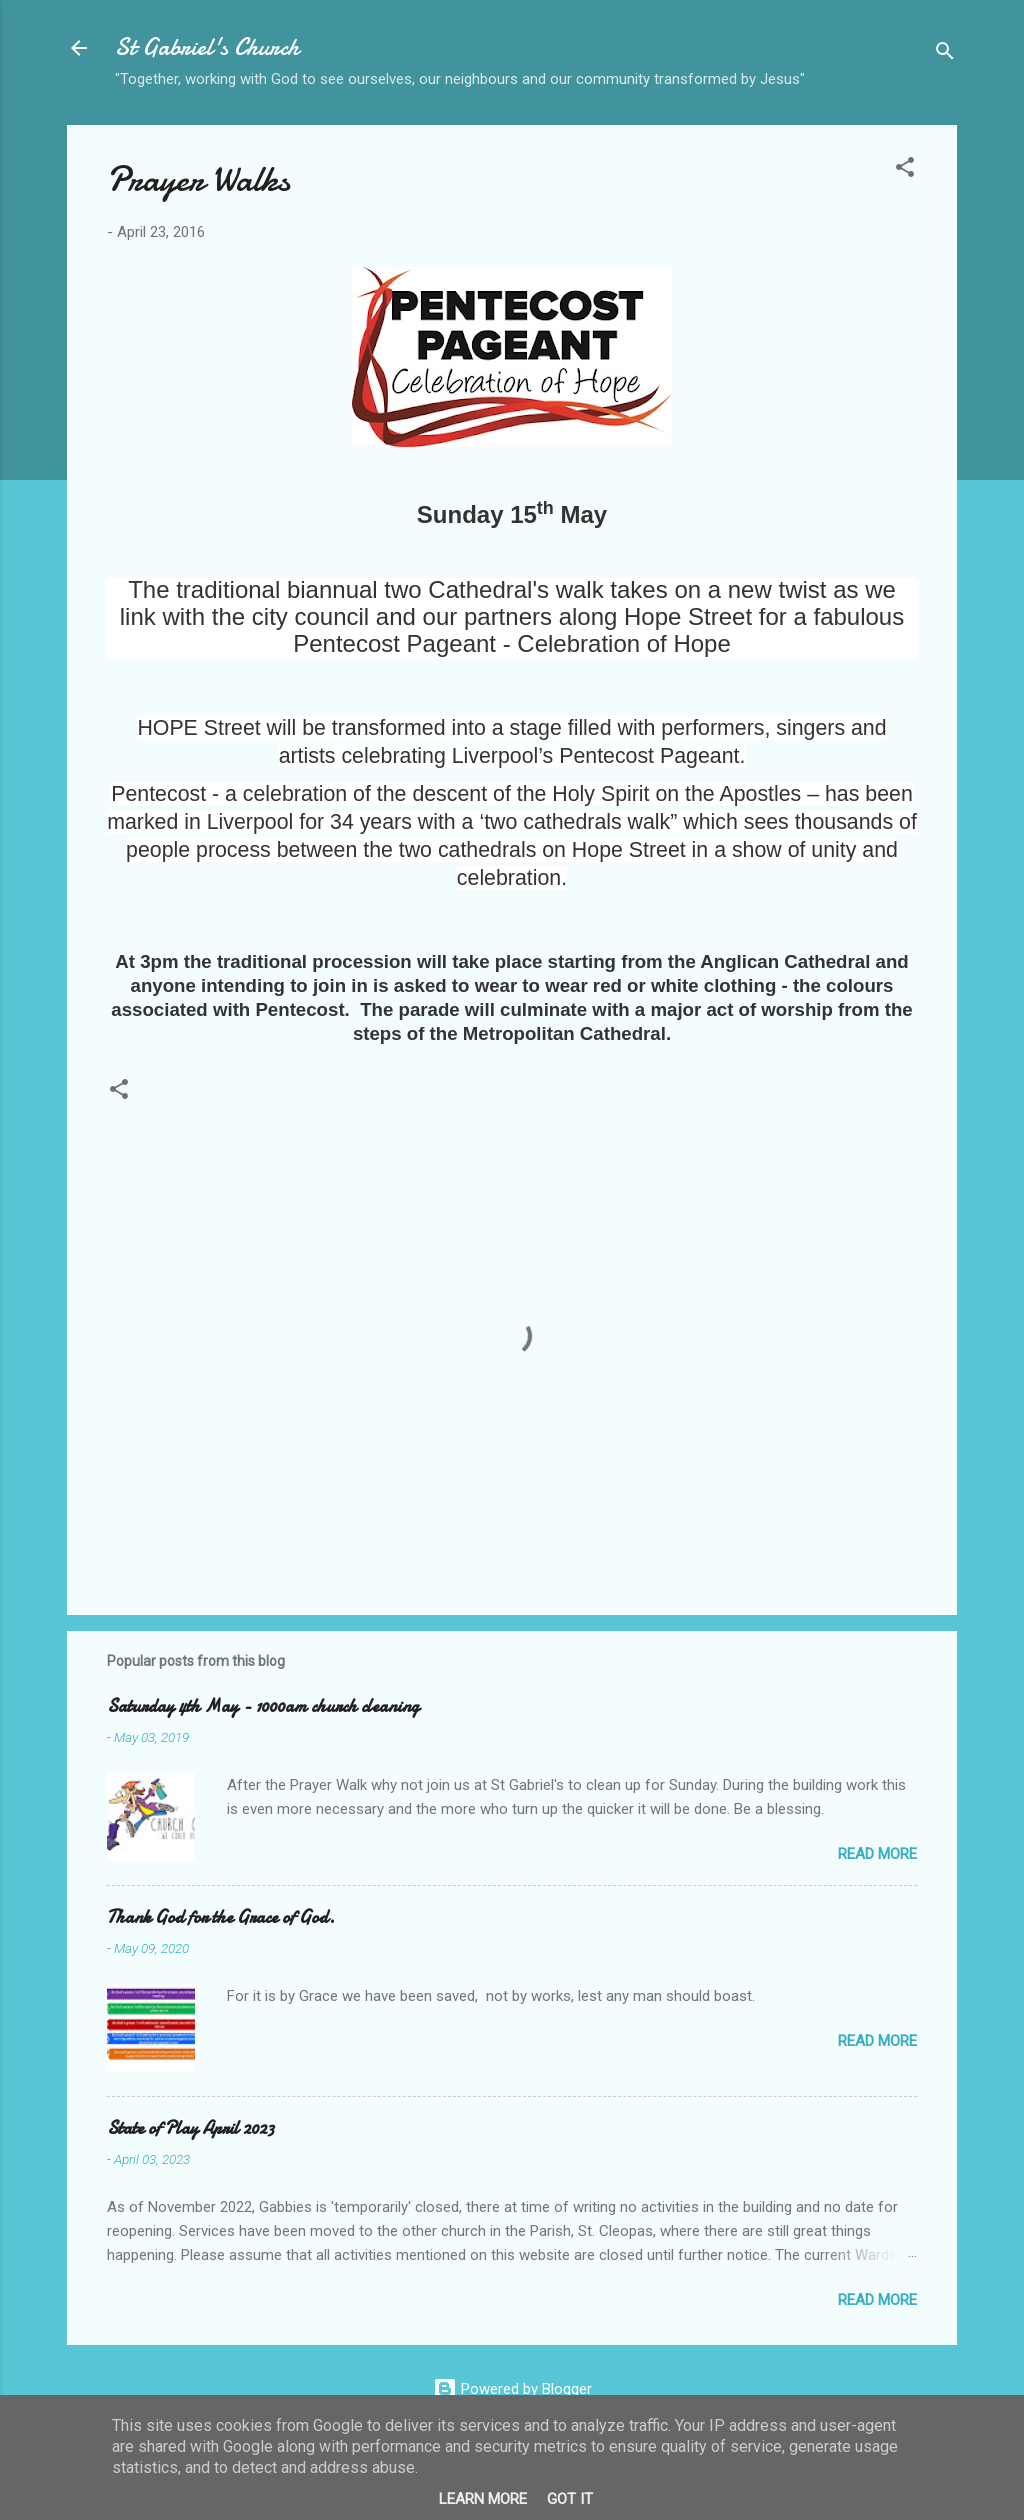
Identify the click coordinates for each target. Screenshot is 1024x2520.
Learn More (483, 2499)
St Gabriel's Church (207, 47)
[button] (905, 170)
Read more (877, 1854)
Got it (570, 2499)
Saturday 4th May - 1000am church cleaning (263, 1706)
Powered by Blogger (512, 2389)
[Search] (945, 54)
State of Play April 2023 (190, 2128)
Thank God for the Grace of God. (221, 1917)
